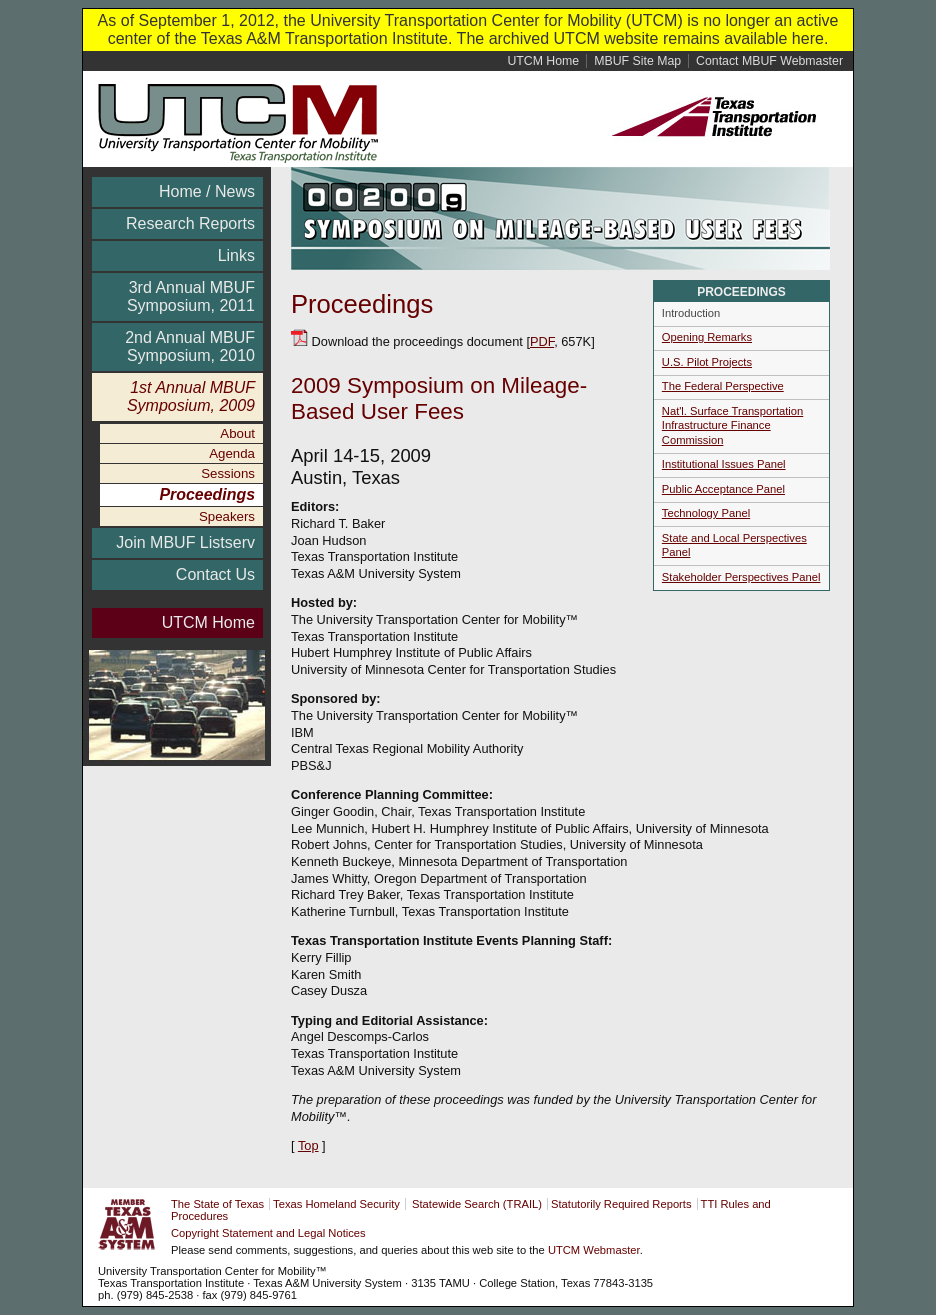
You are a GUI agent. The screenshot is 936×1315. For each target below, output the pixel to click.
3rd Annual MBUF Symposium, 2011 (191, 296)
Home (543, 61)
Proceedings (207, 494)
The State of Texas (217, 1204)
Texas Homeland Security (336, 1204)
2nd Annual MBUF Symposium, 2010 (190, 346)
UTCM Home (208, 622)
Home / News (207, 191)
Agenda (232, 453)
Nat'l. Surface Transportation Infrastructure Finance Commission (732, 425)
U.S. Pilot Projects (707, 362)
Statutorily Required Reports (621, 1204)
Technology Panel (706, 513)
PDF (542, 341)
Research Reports (190, 223)
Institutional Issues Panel (724, 464)
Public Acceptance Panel (723, 489)
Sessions (228, 473)
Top (308, 1145)
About (237, 433)
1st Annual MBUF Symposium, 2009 (191, 396)
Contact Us (215, 574)
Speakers (227, 516)
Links (236, 255)
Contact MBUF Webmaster (769, 61)
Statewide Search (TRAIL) (477, 1204)
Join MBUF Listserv (185, 542)
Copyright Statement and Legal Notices (268, 1233)
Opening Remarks (707, 337)
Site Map (637, 61)
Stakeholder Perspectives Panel (741, 577)
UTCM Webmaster (594, 1250)
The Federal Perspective (723, 386)
